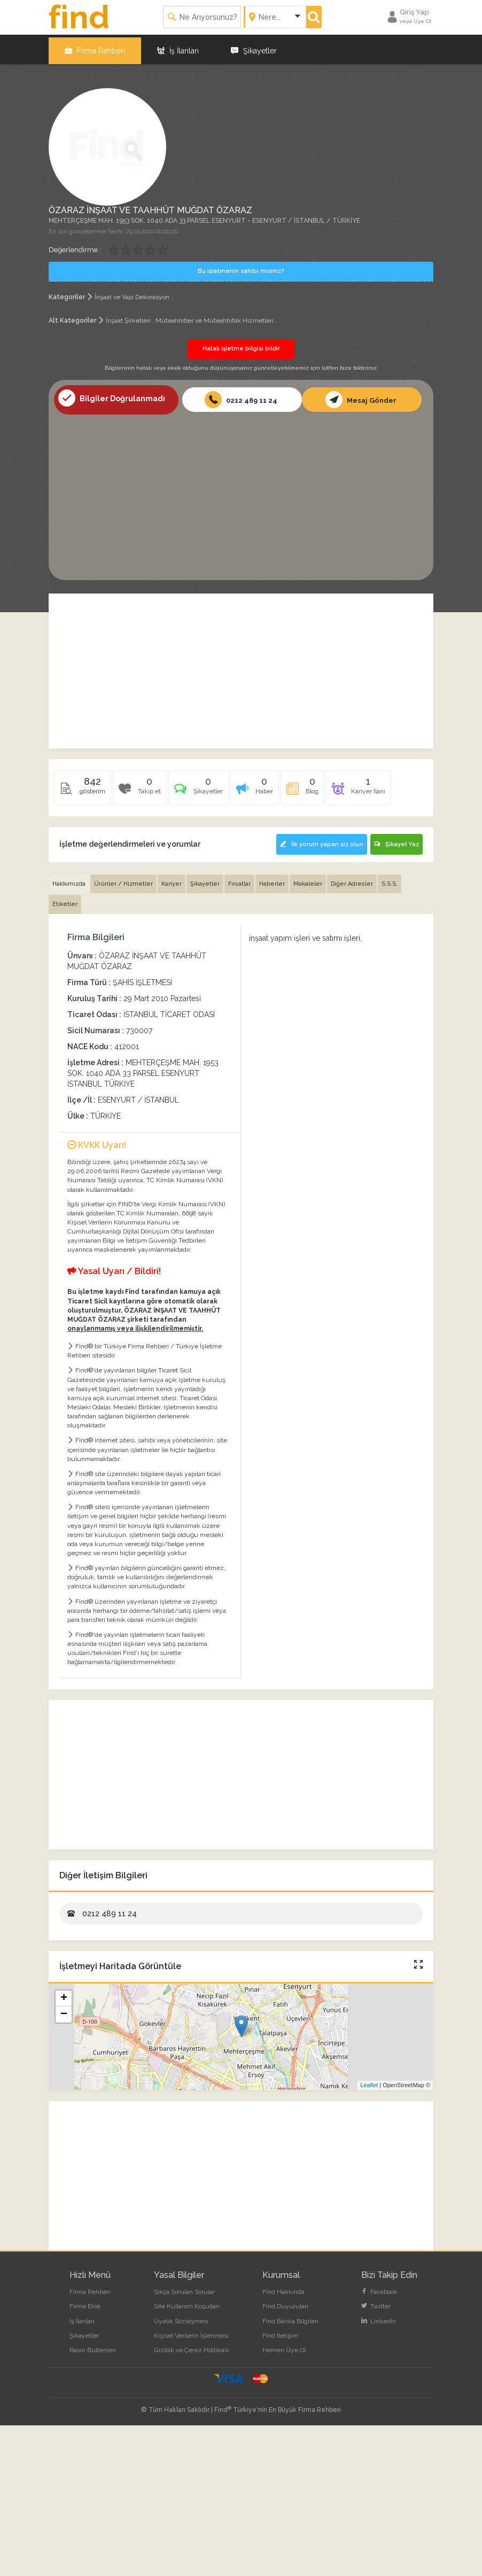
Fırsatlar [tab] (239, 879)
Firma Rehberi (95, 48)
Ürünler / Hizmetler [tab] (123, 879)
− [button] (63, 2010)
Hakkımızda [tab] (68, 879)
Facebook (379, 2287)
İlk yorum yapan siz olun (319, 841)
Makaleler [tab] (307, 879)
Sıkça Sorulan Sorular (184, 2287)
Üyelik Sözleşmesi (181, 2316)
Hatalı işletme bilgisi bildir (241, 345)
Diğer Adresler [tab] (352, 879)
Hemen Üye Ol (284, 2345)
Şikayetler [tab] (205, 879)
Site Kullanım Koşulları (187, 2302)
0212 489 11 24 (241, 395)
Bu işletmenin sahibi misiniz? (241, 268)
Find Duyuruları (285, 2302)
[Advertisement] (241, 491)
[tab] (198, 787)
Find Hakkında (283, 2287)
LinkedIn (378, 2316)
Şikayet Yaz (396, 841)
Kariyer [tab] (171, 879)
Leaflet (369, 2081)
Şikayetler (254, 48)
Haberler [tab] (272, 879)
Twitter (376, 2302)
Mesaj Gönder (360, 395)
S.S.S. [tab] (390, 879)
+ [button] (63, 1994)
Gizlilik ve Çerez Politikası (191, 2345)
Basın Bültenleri (92, 2345)
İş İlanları (178, 48)
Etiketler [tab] (64, 899)
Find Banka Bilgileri (290, 2316)
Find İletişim (280, 2331)
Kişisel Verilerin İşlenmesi (191, 2331)
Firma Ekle (84, 2302)
